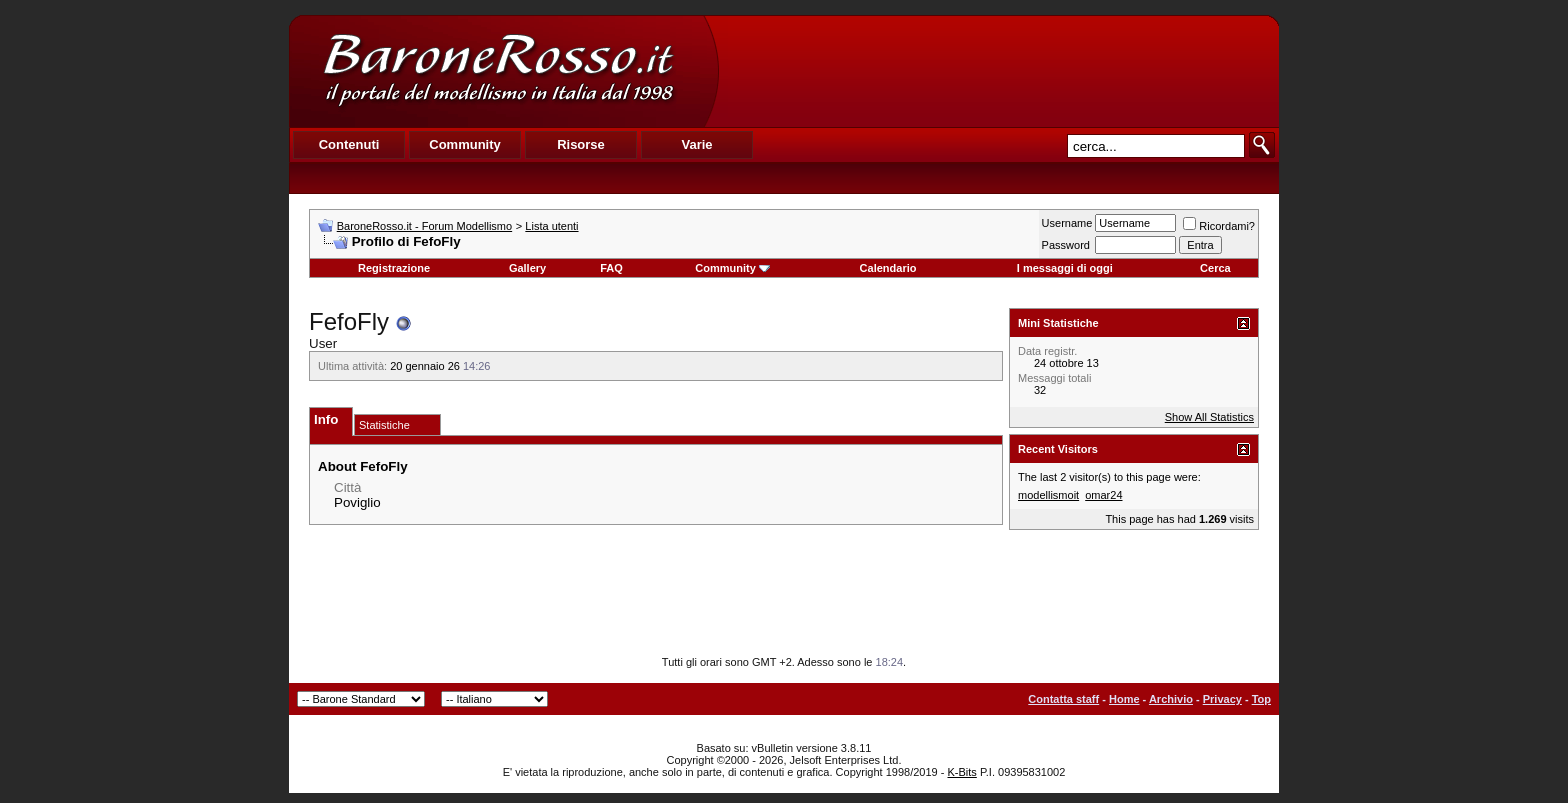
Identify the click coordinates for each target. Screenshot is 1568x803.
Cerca (1215, 268)
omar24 (1103, 495)
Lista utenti (551, 226)
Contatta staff (1063, 699)
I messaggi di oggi (1065, 268)
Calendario (888, 268)
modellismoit (1048, 495)
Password (1066, 245)
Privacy (1222, 699)
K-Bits (961, 772)
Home (1124, 699)
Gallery (527, 268)
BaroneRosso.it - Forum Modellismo (424, 226)
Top (1261, 699)
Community (732, 268)
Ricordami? (1219, 226)
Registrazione (394, 268)
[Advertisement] (998, 71)
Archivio (1171, 699)
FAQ (611, 268)
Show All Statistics (1209, 417)
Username (1067, 223)
